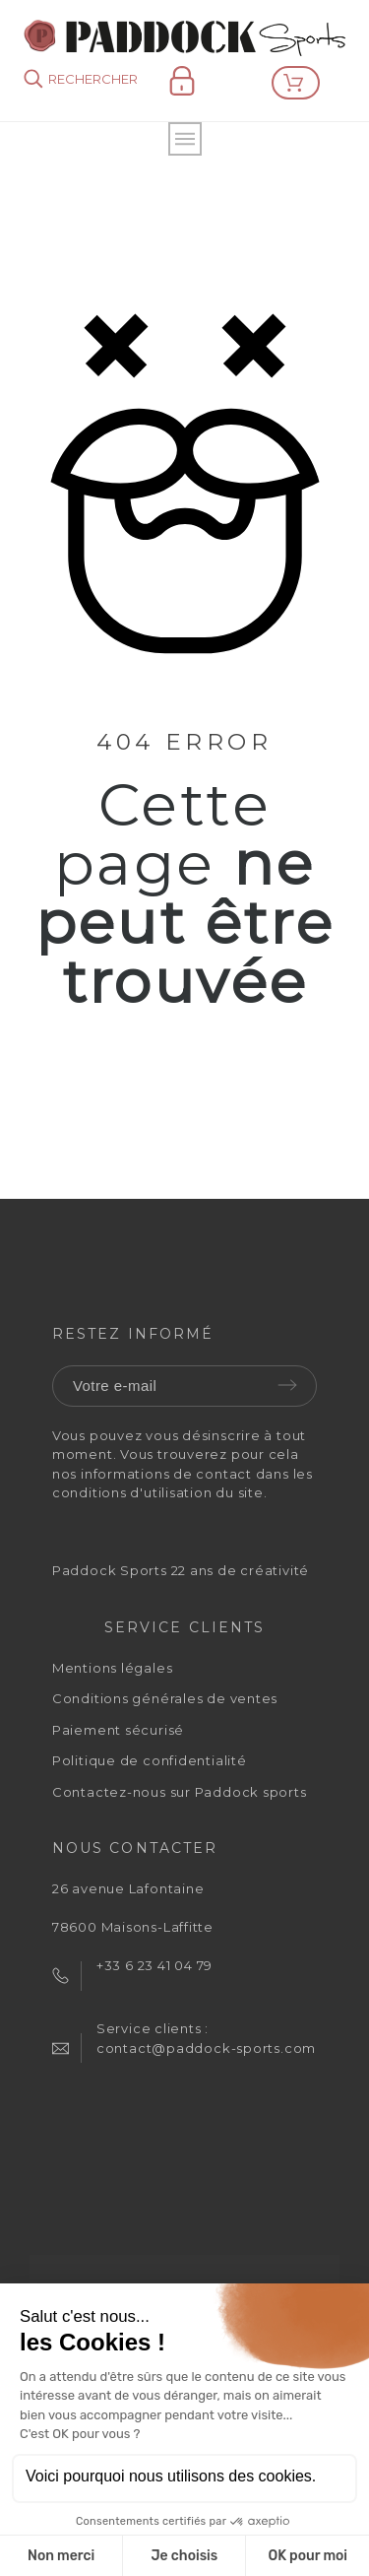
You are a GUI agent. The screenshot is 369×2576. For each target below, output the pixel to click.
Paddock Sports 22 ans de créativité (180, 1570)
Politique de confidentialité (149, 1760)
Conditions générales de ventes (164, 1698)
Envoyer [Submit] (287, 1385)
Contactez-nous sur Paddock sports (179, 1792)
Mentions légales (112, 1668)
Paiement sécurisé (118, 1730)
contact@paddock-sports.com (206, 2048)
